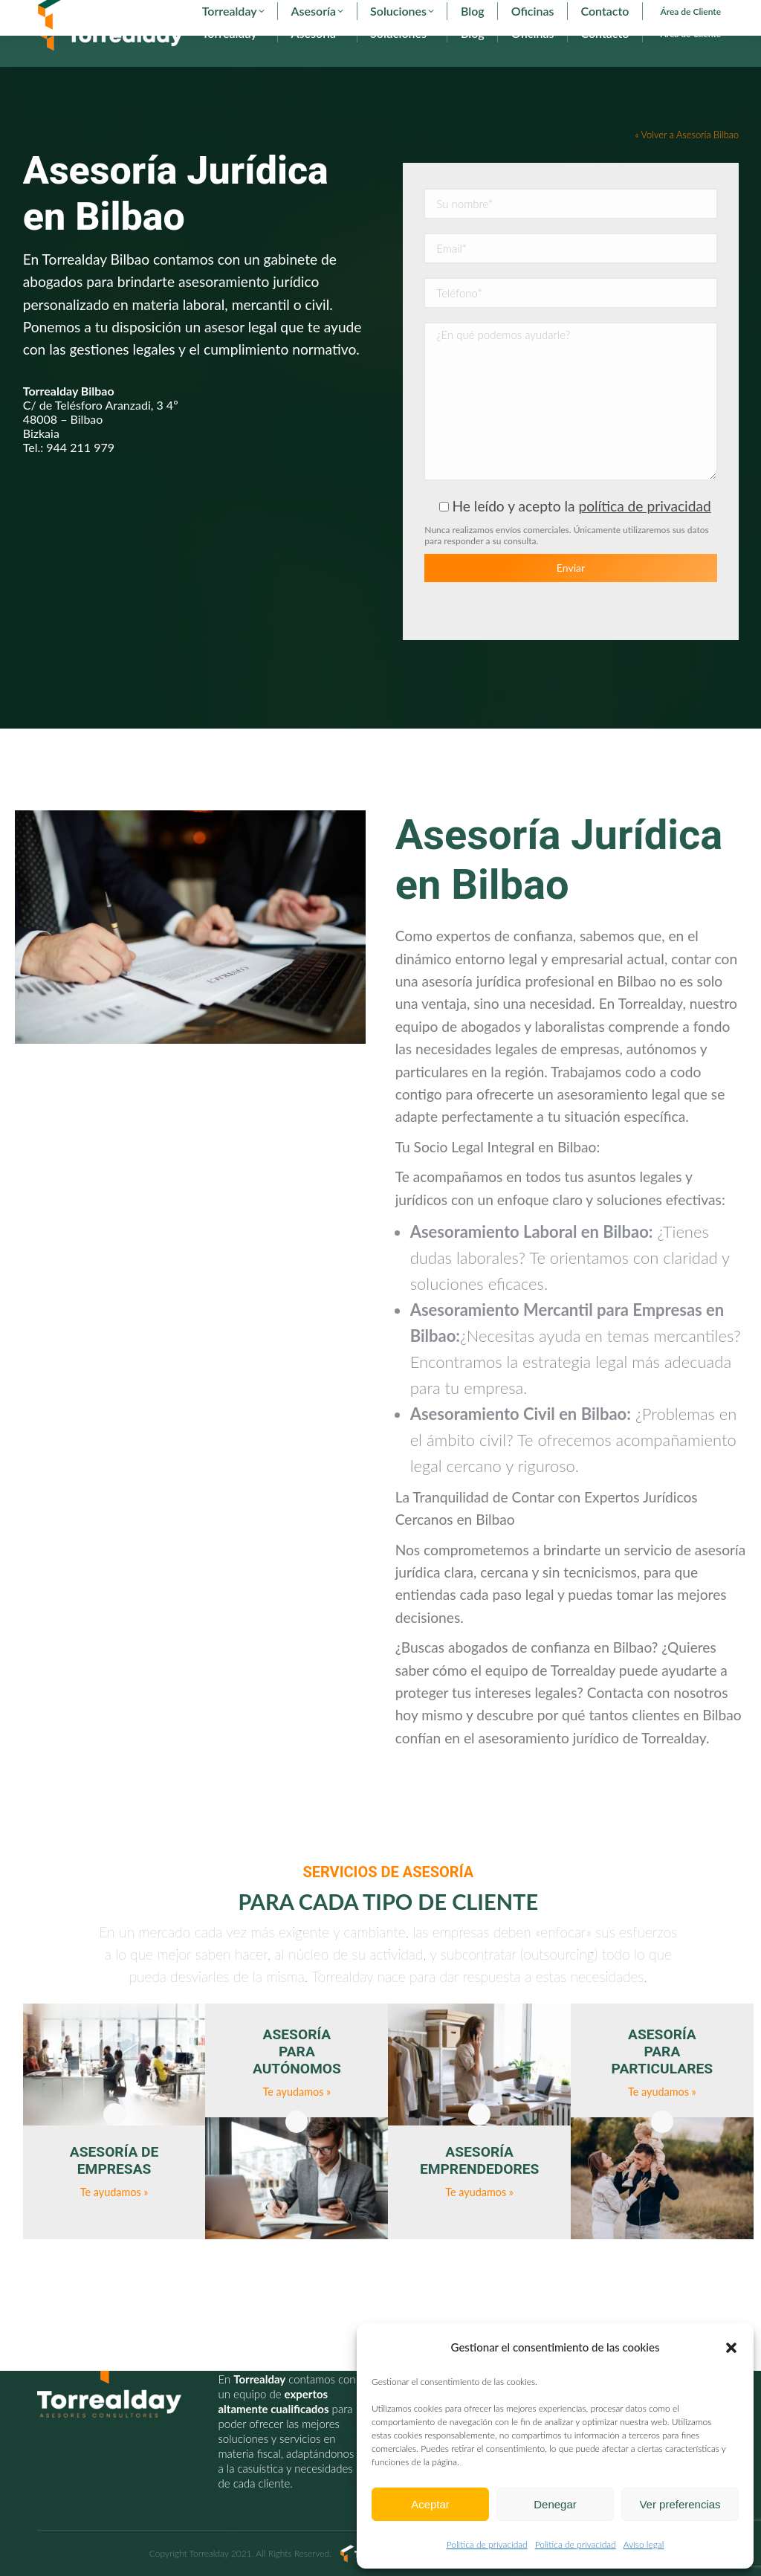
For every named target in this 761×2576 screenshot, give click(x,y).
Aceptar (430, 2504)
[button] (731, 2347)
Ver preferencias (679, 2504)
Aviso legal (644, 2544)
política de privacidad (644, 533)
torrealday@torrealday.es (236, 13)
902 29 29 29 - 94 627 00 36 (103, 13)
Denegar (555, 2504)
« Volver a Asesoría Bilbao (687, 162)
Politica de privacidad (487, 2544)
